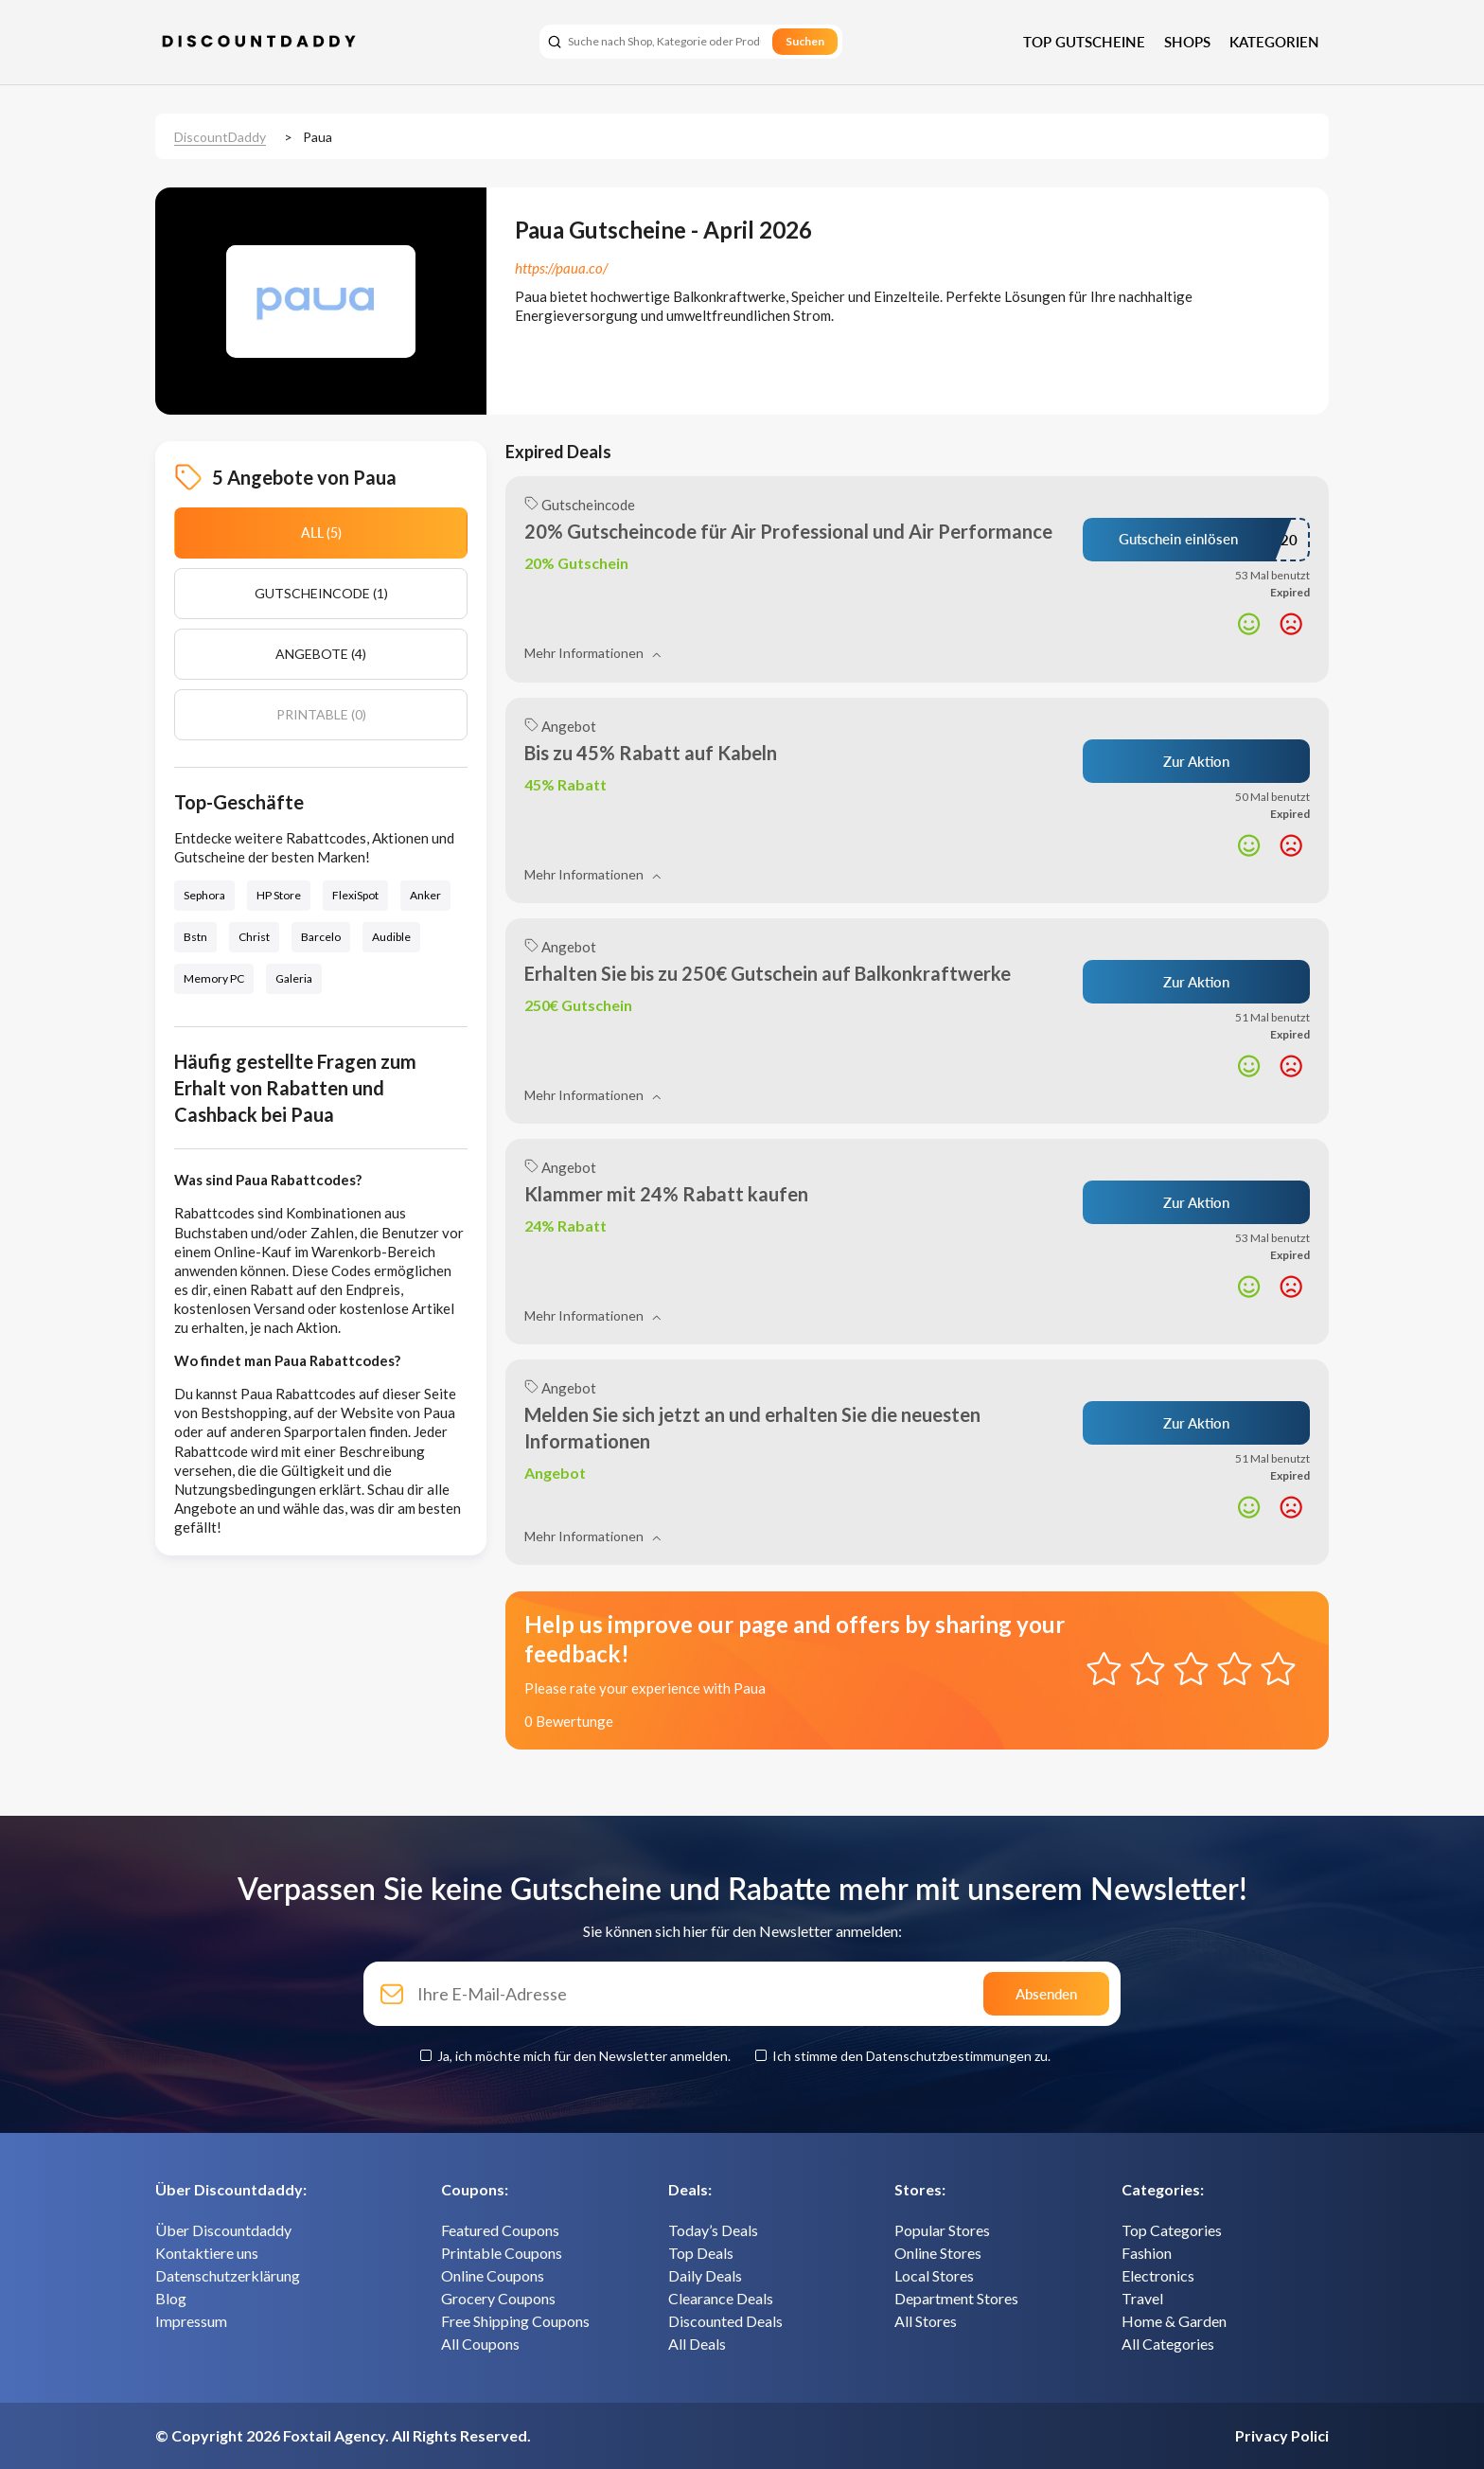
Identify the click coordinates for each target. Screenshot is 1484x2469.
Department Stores (956, 2298)
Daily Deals (705, 2275)
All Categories (1168, 2344)
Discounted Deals (725, 2321)
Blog (170, 2298)
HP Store (278, 895)
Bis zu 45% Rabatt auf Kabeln (650, 752)
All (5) (321, 532)
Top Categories (1172, 2230)
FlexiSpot (355, 895)
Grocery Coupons (498, 2298)
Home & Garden (1174, 2321)
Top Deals (700, 2253)
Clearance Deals (720, 2298)
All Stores (925, 2321)
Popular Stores (942, 2230)
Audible (391, 937)
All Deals (697, 2344)
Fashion (1147, 2253)
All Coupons (480, 2344)
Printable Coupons (501, 2253)
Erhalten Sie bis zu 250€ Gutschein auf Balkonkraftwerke (767, 973)
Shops (1187, 41)
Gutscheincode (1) (321, 593)
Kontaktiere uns (206, 2253)
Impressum (191, 2321)
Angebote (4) (320, 654)
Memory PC (214, 978)
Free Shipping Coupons (515, 2321)
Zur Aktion (1196, 761)
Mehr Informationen (592, 653)
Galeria (293, 978)
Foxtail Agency (334, 2435)
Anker (425, 895)
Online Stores (937, 2253)
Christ (254, 937)
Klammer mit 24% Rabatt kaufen (666, 1193)
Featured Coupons (500, 2230)
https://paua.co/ (561, 267)
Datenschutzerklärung (227, 2275)
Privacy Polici (1282, 2435)
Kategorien (1274, 41)
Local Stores (934, 2275)
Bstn (195, 937)
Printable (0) (321, 714)
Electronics (1158, 2275)
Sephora (204, 895)
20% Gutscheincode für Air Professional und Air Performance (788, 531)
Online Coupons (492, 2275)
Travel (1142, 2298)
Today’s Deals (713, 2230)
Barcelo (321, 937)
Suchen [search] (805, 41)
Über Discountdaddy (223, 2230)
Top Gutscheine (1084, 41)
